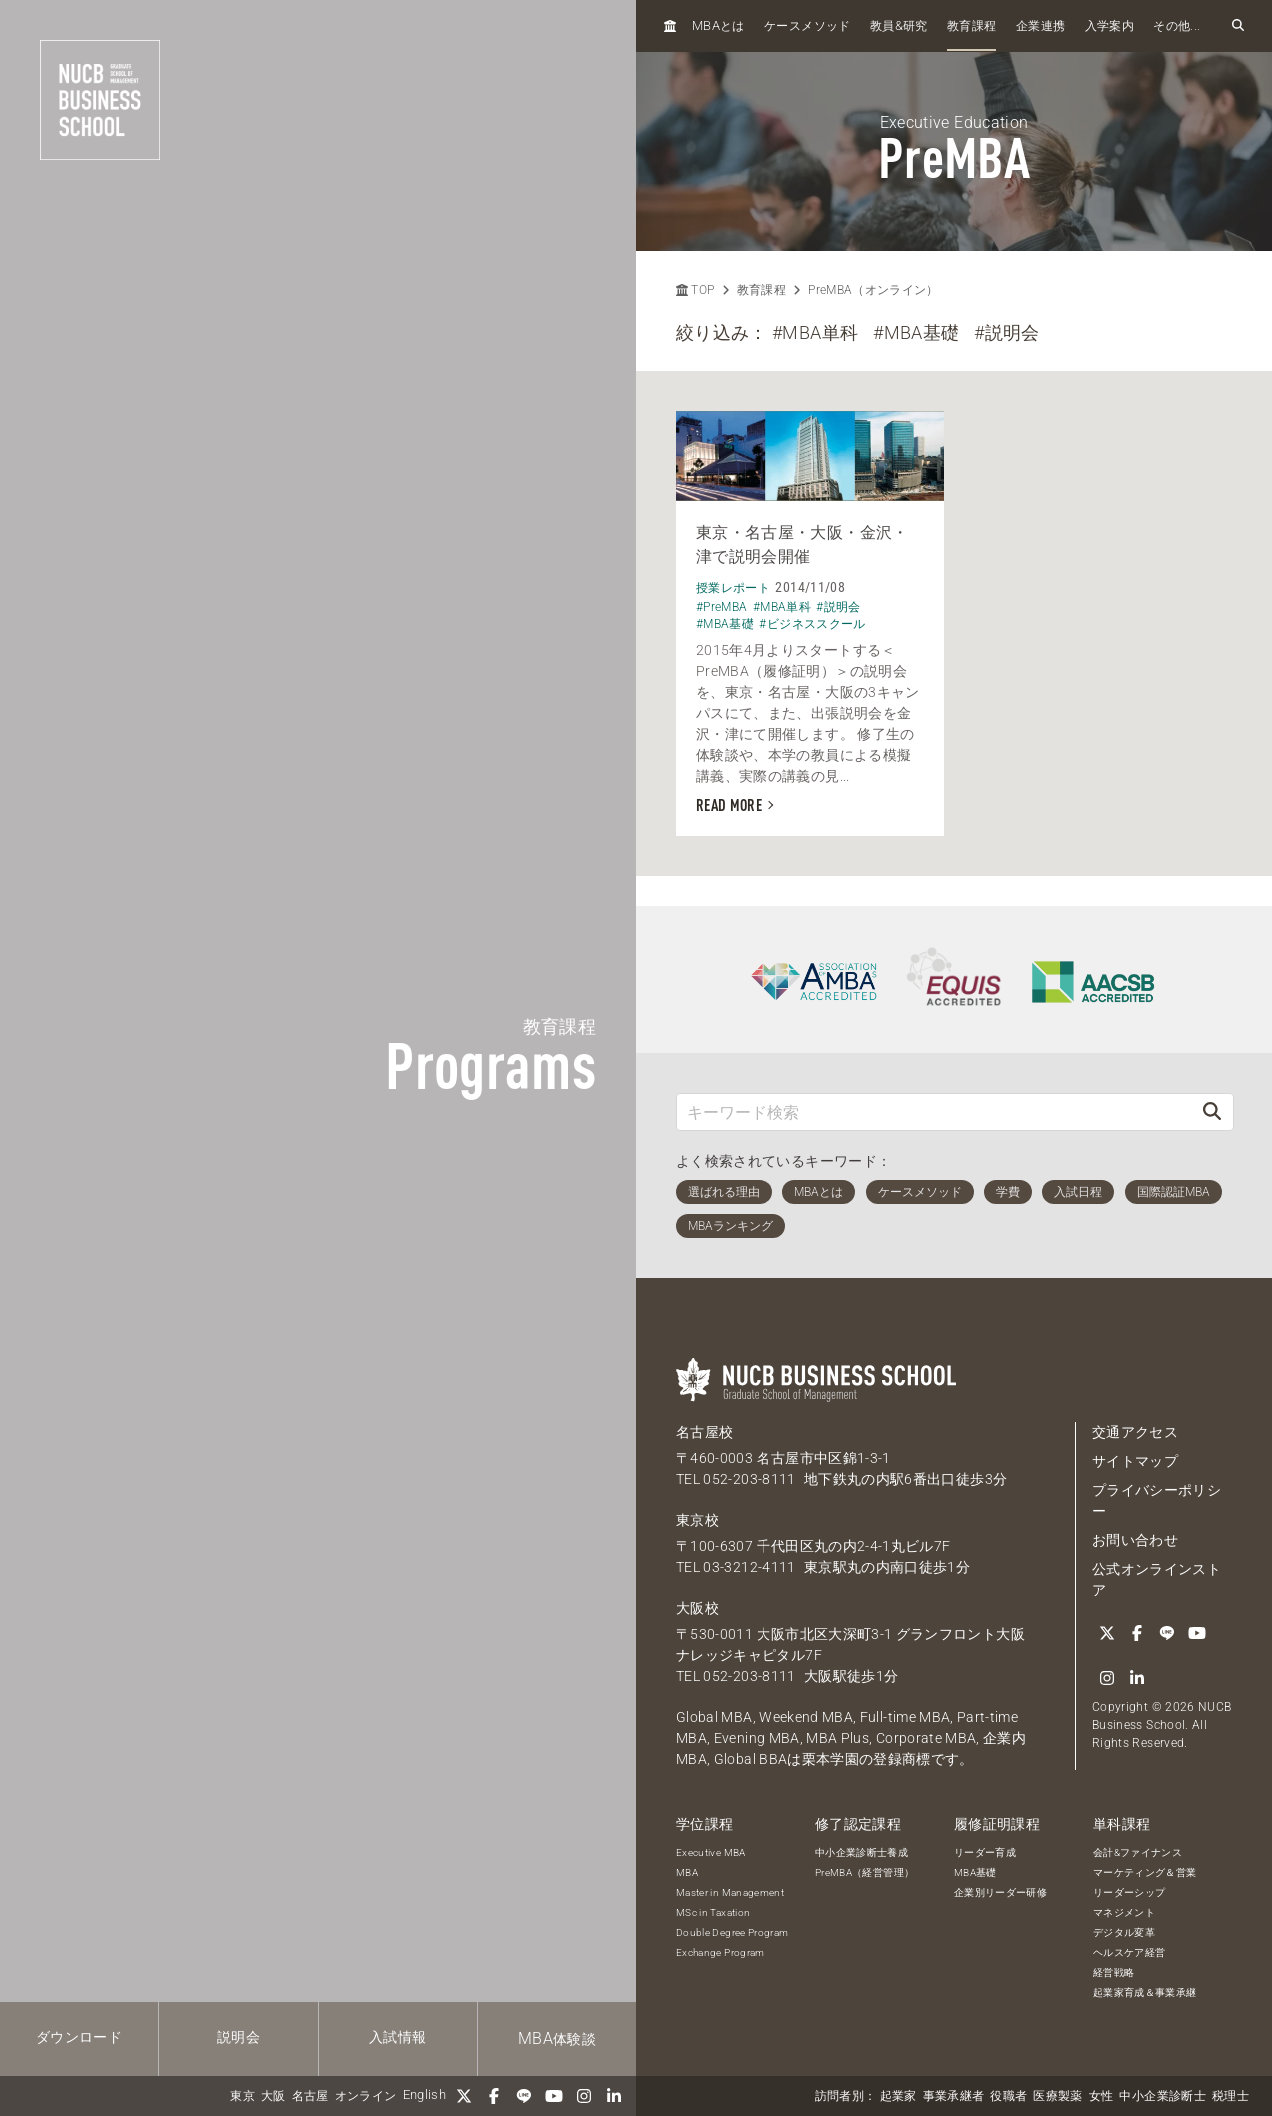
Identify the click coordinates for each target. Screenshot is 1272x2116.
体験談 (557, 2038)
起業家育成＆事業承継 (1145, 1992)
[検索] (1212, 1111)
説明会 (238, 2037)
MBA (687, 1872)
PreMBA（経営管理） (864, 1872)
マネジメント (1124, 1912)
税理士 (1230, 2096)
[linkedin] (614, 2096)
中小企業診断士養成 (861, 1852)
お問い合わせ (1135, 1540)
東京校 (697, 1520)
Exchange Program (720, 1952)
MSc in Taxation (713, 1912)
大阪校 (697, 1608)
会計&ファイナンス (1137, 1852)
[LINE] (524, 2096)
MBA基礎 (975, 1872)
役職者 (1008, 2096)
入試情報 (397, 2037)
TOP (695, 290)
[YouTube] (554, 2096)
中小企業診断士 (1162, 2096)
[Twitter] (464, 2096)
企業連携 (1040, 26)
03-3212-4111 (749, 1567)
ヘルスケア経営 (1129, 1952)
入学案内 (1109, 26)
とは (718, 25)
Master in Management (730, 1892)
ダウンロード (79, 2037)
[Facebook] (494, 2096)
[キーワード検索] (934, 1111)
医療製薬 (1057, 2096)
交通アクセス (1135, 1432)
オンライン (366, 2096)
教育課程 (971, 26)
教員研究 (899, 25)
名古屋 (310, 2096)
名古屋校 (704, 1432)
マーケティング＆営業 (1145, 1872)
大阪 (273, 2096)
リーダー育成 (985, 1852)
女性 (1101, 2096)
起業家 (898, 2096)
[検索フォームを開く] (1238, 26)
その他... (1176, 26)
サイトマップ (1135, 1461)
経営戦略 (1113, 1972)
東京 (242, 2096)
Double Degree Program (732, 1932)
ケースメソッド (807, 26)
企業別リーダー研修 (1000, 1892)
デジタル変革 (1124, 1932)
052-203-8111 (749, 1479)
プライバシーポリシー (1156, 1500)
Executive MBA (711, 1852)
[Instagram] (584, 2096)
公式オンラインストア (1156, 1579)
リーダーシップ (1129, 1892)
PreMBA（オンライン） (873, 290)
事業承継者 (954, 2096)
